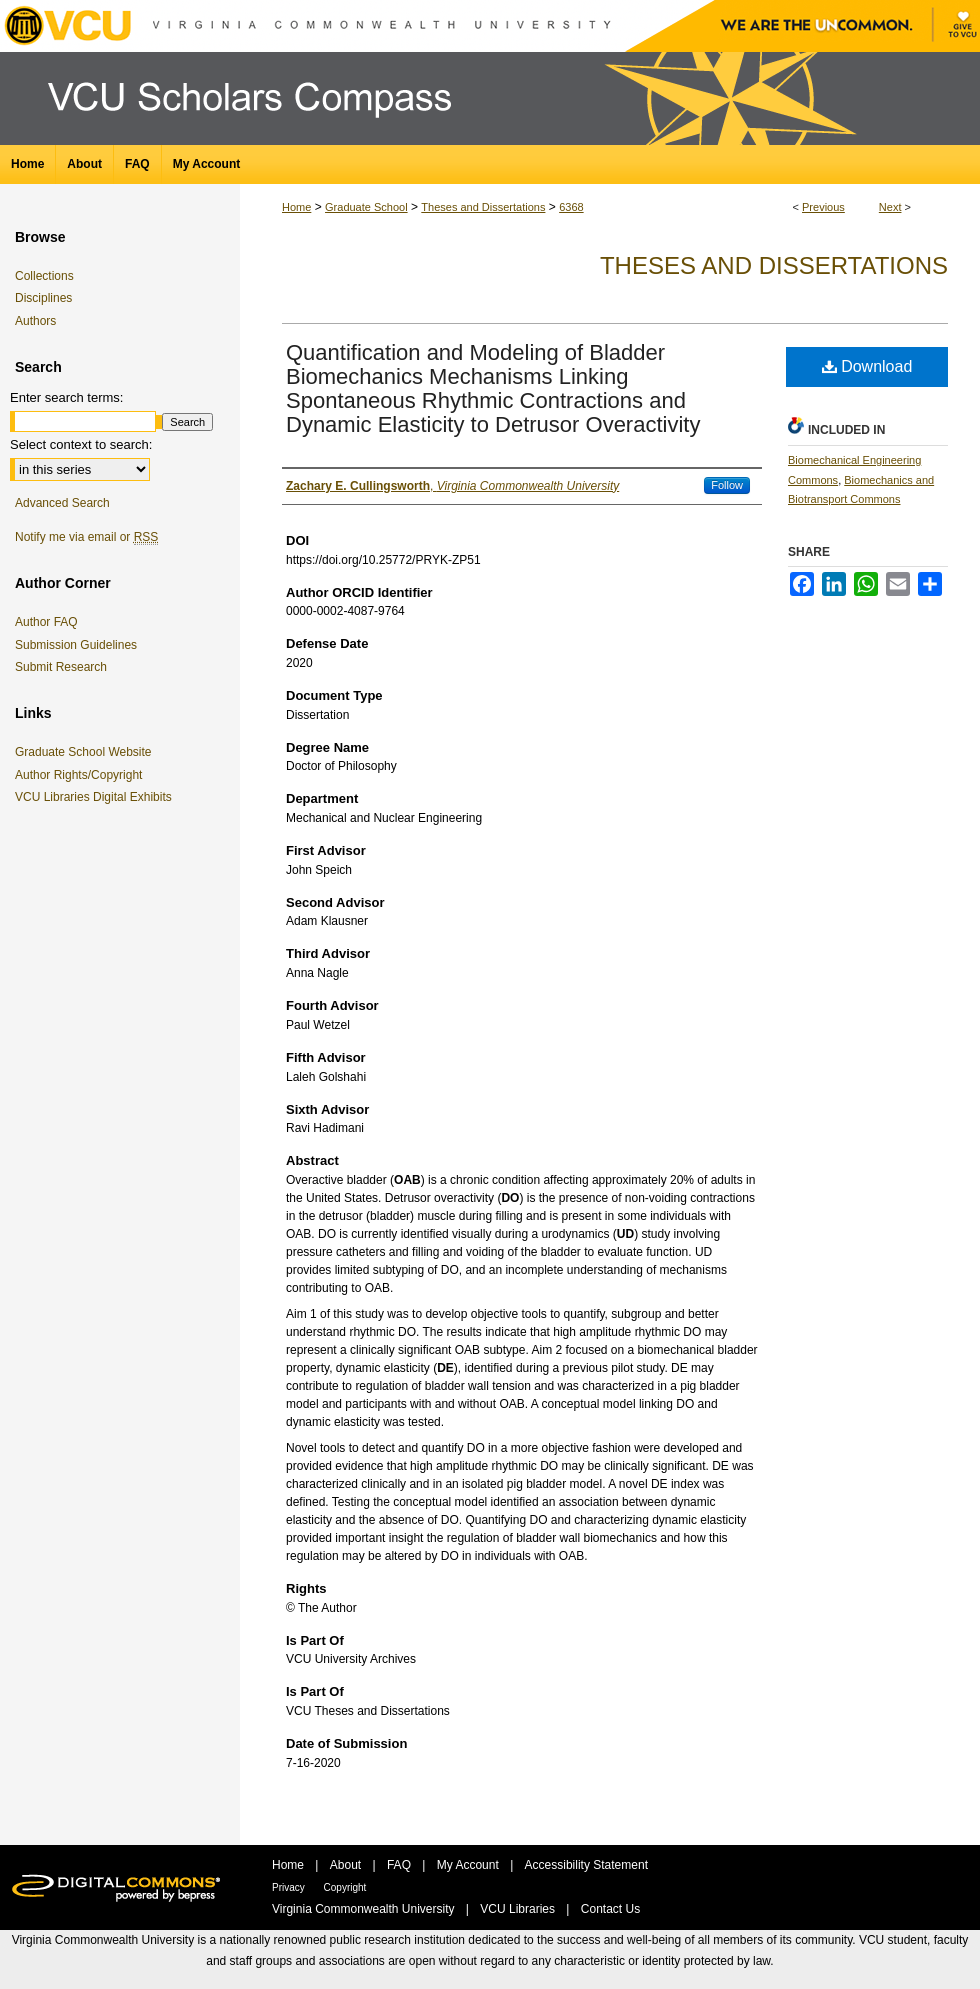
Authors (35, 321)
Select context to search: (81, 444)
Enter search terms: (66, 397)
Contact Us (610, 1909)
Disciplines (43, 298)
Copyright (345, 1887)
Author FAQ (46, 622)
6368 (571, 207)
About (347, 1865)
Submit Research (61, 667)
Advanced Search (62, 503)
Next (890, 207)
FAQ (400, 1865)
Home (296, 207)
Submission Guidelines (76, 645)
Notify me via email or (86, 537)
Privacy (290, 1887)
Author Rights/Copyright (82, 775)
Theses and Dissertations (483, 207)
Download (867, 366)
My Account (469, 1865)
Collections (44, 276)
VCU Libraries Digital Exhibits (97, 797)
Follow (727, 485)
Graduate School (366, 207)
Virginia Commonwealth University (365, 1909)
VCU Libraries (519, 1909)
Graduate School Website (87, 752)
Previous (823, 207)
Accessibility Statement (586, 1865)
